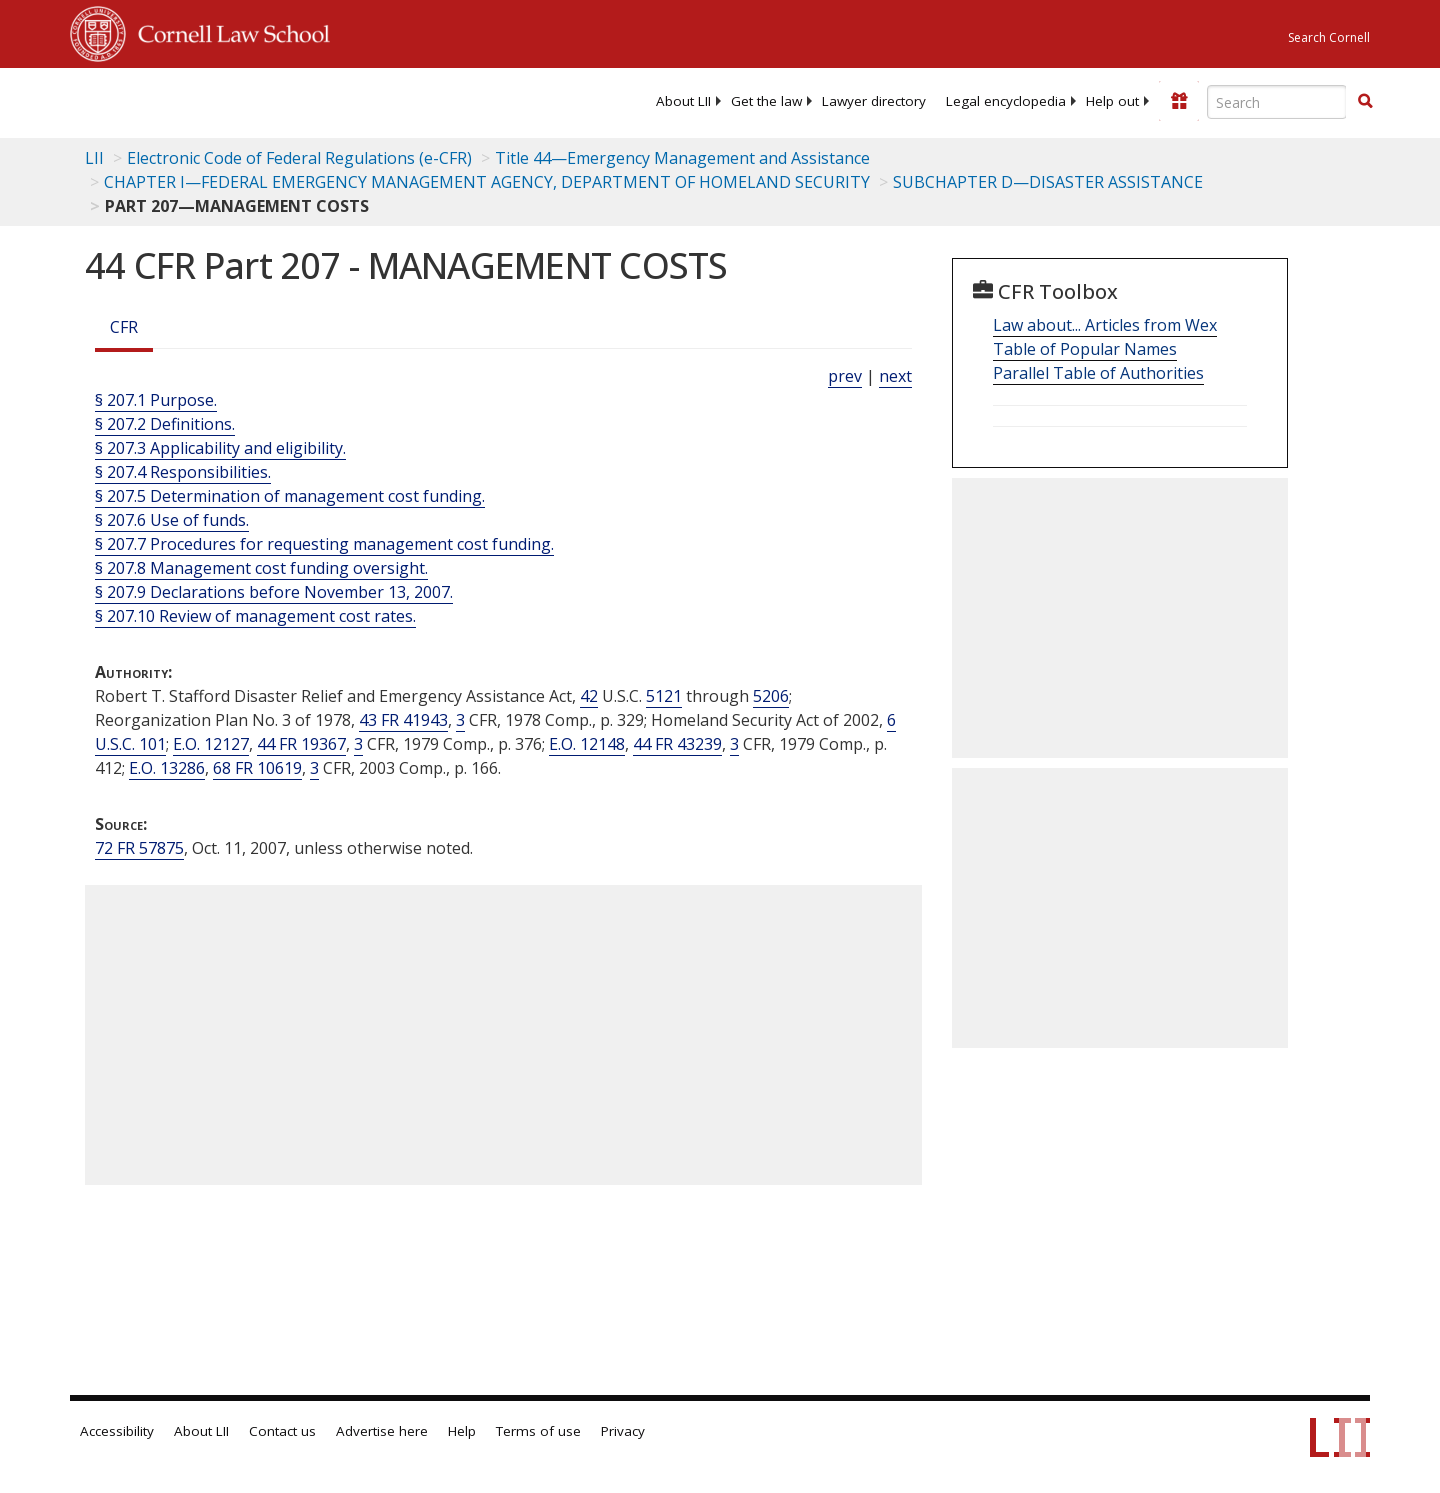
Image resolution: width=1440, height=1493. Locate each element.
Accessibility (117, 1431)
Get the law (766, 101)
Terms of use (538, 1431)
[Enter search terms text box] (1277, 102)
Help (462, 1431)
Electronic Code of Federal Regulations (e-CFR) (299, 158)
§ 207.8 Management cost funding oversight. (261, 568)
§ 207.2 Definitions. (165, 424)
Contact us (282, 1431)
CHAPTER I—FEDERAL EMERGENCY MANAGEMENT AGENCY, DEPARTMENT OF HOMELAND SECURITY (487, 182)
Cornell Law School (228, 31)
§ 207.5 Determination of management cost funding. (290, 496)
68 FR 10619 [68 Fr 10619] (257, 768)
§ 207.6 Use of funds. (172, 520)
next (895, 376)
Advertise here (382, 1431)
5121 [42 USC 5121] (664, 696)
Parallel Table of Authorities (1098, 373)
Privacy (623, 1431)
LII (94, 158)
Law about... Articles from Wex (1105, 325)
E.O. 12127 (211, 744)
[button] (1365, 101)
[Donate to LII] (1179, 101)
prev (845, 376)
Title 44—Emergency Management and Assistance (682, 158)
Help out (1112, 101)
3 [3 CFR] (460, 720)
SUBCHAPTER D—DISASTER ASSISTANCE (1048, 182)
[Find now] (1365, 102)
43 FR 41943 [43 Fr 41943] (403, 720)
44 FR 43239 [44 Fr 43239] (677, 744)
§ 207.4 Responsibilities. (183, 472)
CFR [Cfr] (124, 327)
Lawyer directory (874, 101)
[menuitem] (683, 101)
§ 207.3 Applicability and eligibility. (220, 448)
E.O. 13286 (167, 768)
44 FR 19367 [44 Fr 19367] (301, 744)
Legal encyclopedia (1006, 101)
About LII (683, 101)
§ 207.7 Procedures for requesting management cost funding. (324, 544)
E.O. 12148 (587, 744)
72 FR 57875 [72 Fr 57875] (139, 848)
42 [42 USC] (589, 696)
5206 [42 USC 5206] (771, 696)
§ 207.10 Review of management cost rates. (255, 616)
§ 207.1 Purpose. (156, 400)
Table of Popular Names (1085, 349)
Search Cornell (1329, 37)
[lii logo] (295, 100)
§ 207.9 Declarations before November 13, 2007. (274, 592)
